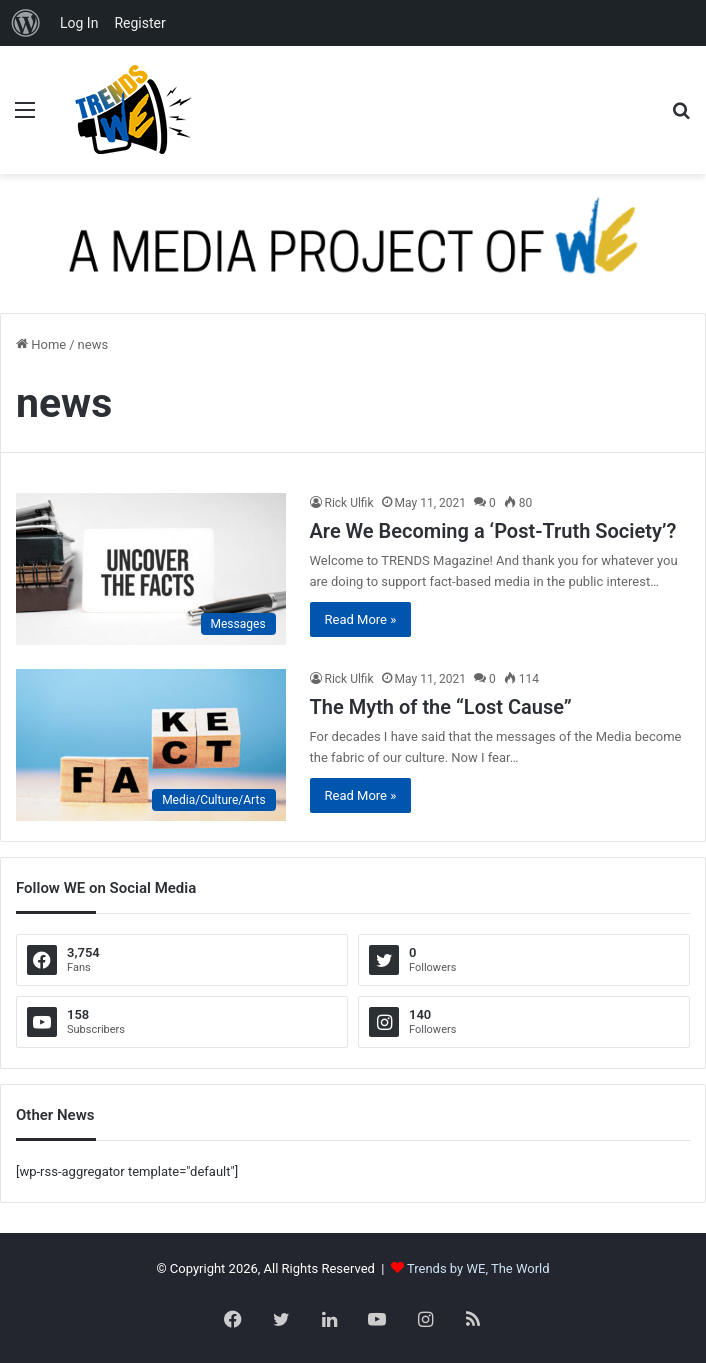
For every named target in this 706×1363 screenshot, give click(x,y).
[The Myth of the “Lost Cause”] (151, 745)
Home (41, 344)
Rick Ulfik (349, 503)
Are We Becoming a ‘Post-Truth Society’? (493, 531)
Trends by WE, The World (478, 1268)
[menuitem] (26, 23)
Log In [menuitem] (79, 23)
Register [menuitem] (139, 23)
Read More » (361, 619)
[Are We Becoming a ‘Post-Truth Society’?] (151, 569)
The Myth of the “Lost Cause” (441, 707)
